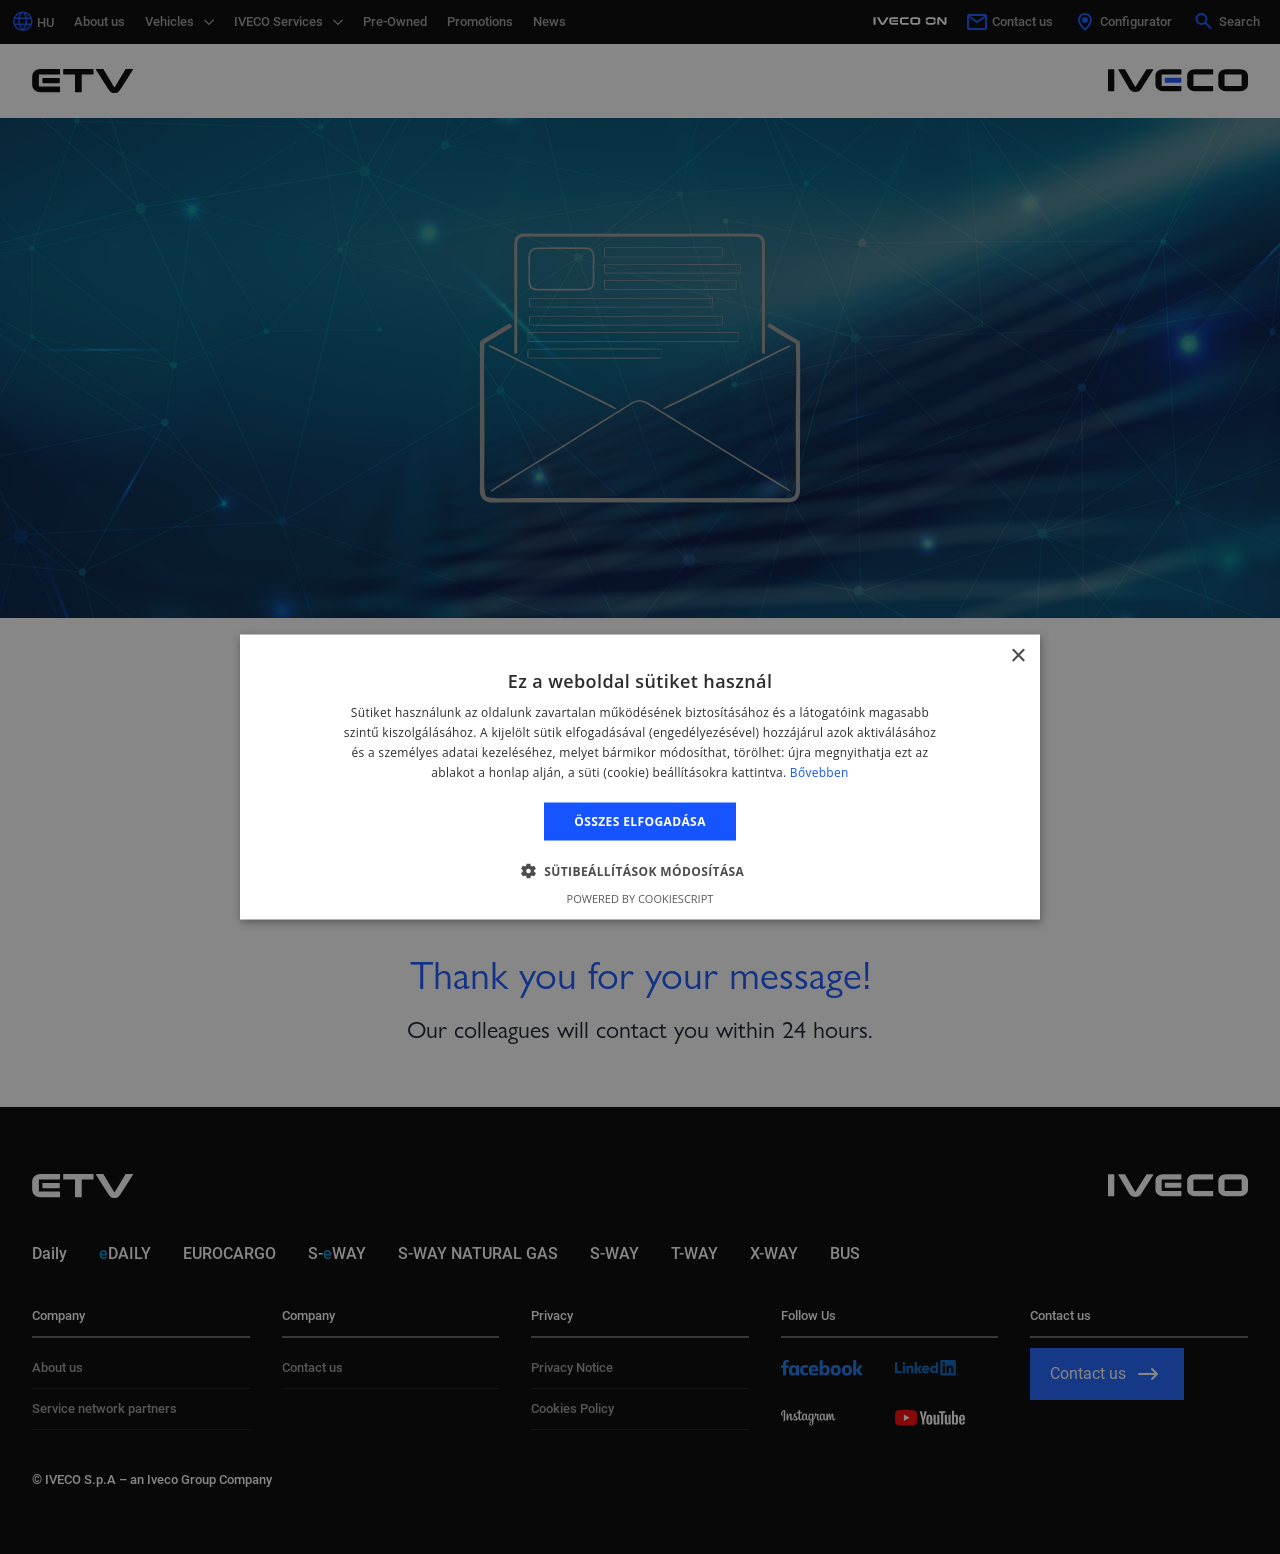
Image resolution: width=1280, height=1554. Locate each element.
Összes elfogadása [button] (640, 820)
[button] (640, 870)
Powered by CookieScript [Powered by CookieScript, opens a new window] (640, 897)
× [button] (1017, 656)
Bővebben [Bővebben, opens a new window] (819, 771)
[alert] (640, 777)
